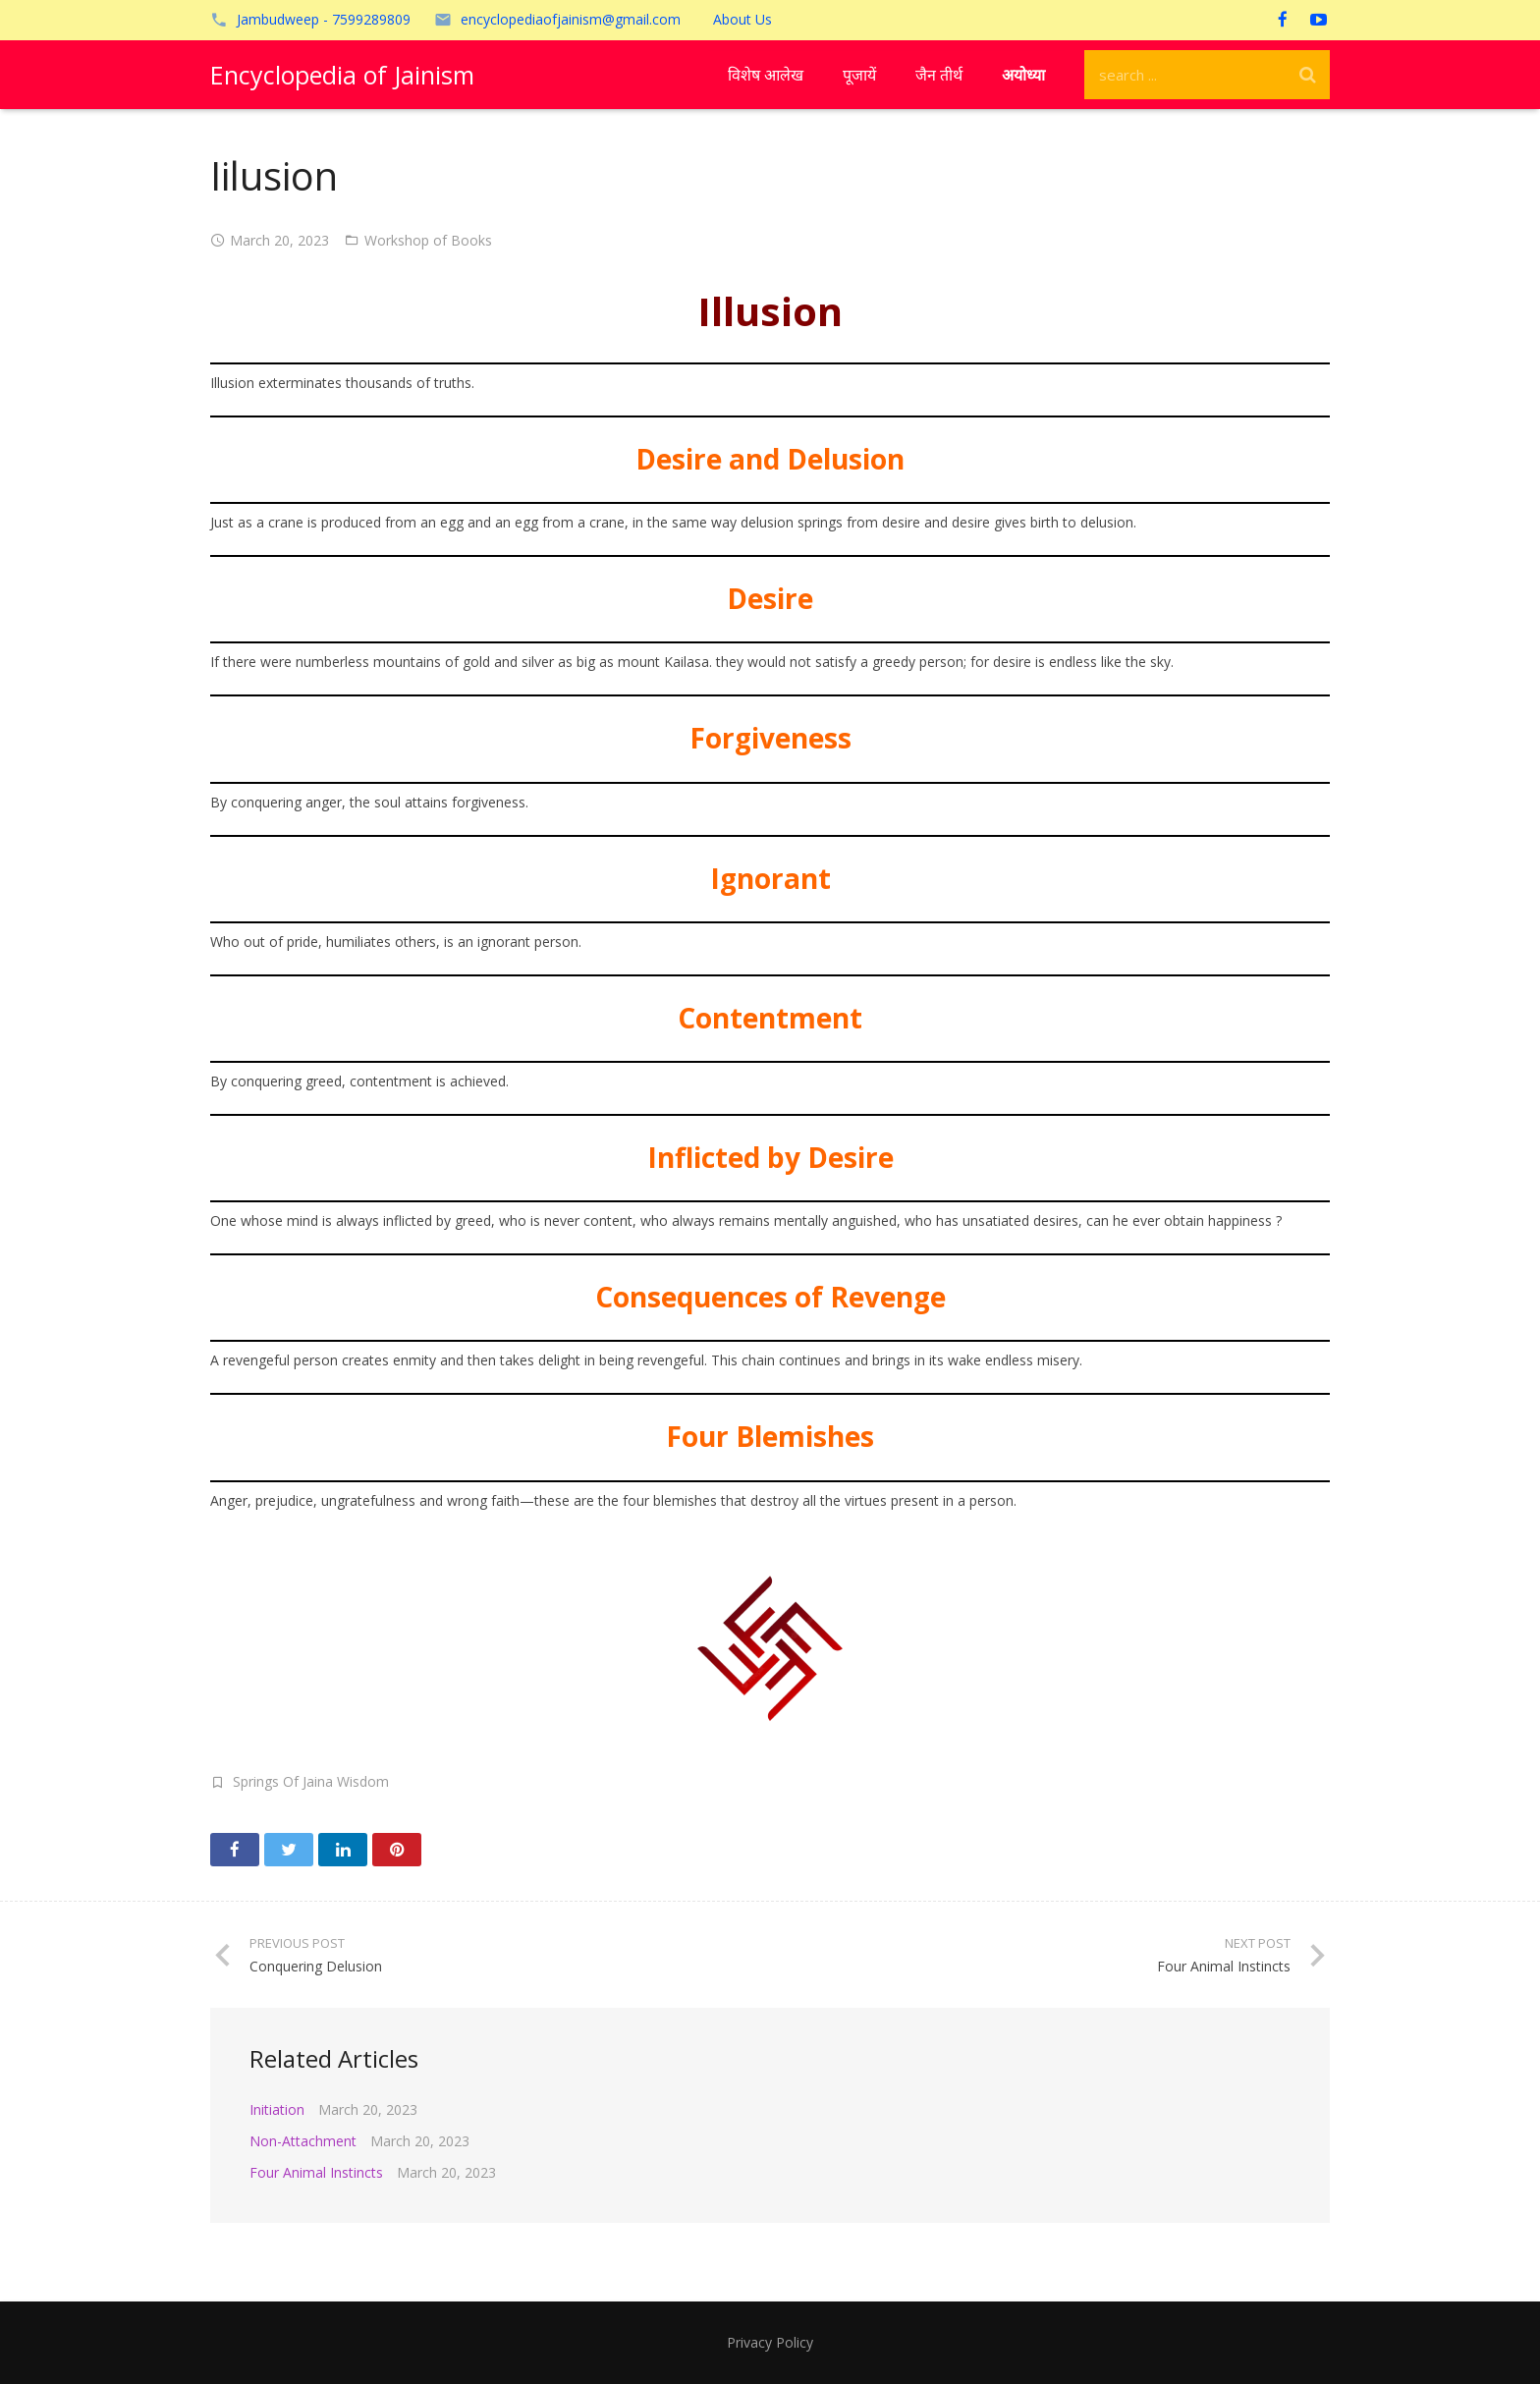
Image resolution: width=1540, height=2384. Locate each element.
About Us (742, 19)
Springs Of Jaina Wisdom (311, 1781)
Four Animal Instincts (316, 2172)
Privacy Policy (770, 2342)
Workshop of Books (428, 240)
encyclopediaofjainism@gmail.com (571, 19)
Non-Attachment (303, 2141)
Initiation (276, 2109)
